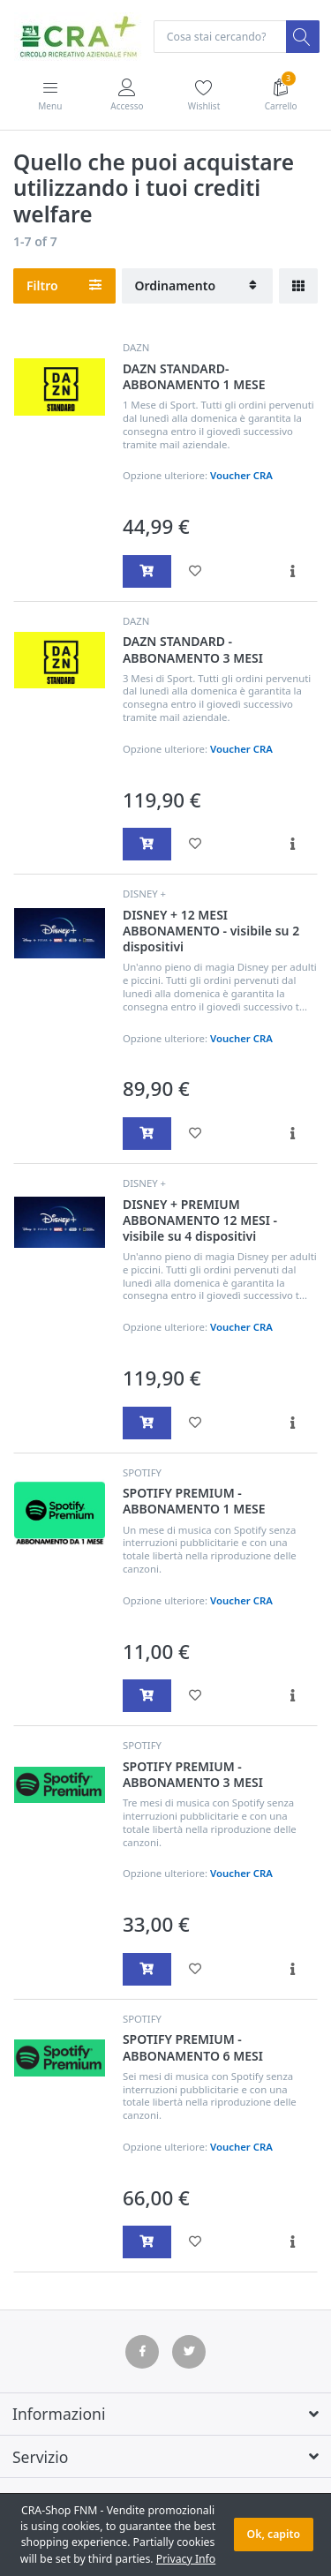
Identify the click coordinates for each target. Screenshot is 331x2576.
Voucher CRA (241, 475)
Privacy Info (185, 2558)
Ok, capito (273, 2534)
